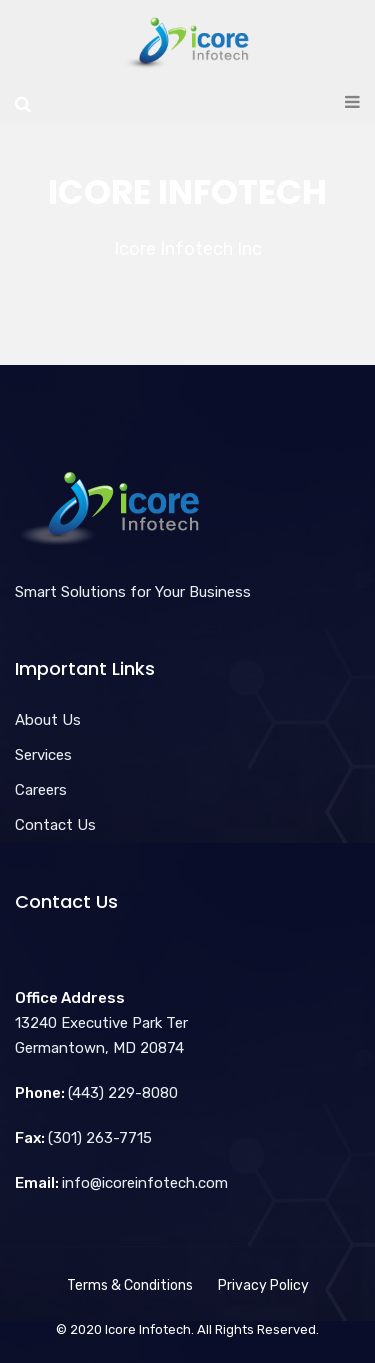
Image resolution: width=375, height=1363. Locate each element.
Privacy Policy (263, 1285)
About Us (48, 720)
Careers (41, 790)
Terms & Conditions (130, 1285)
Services (43, 755)
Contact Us (55, 825)
